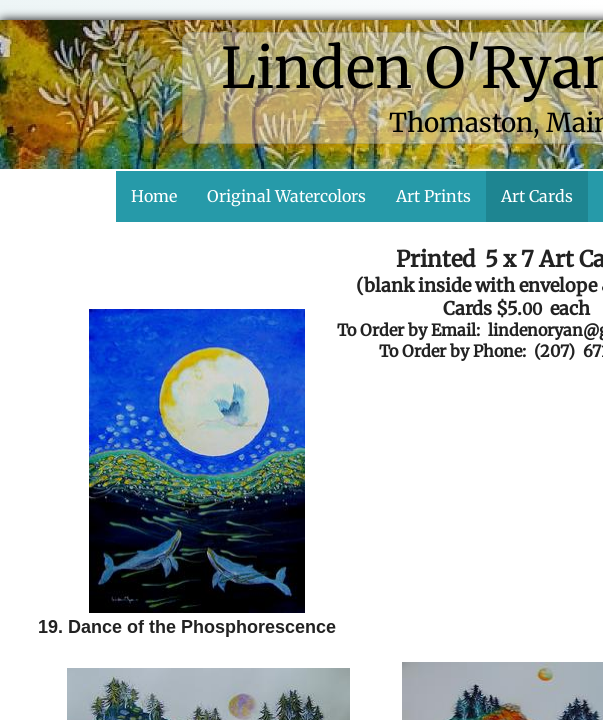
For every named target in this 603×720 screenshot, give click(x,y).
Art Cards (537, 196)
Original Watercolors (286, 196)
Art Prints (433, 196)
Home (154, 196)
